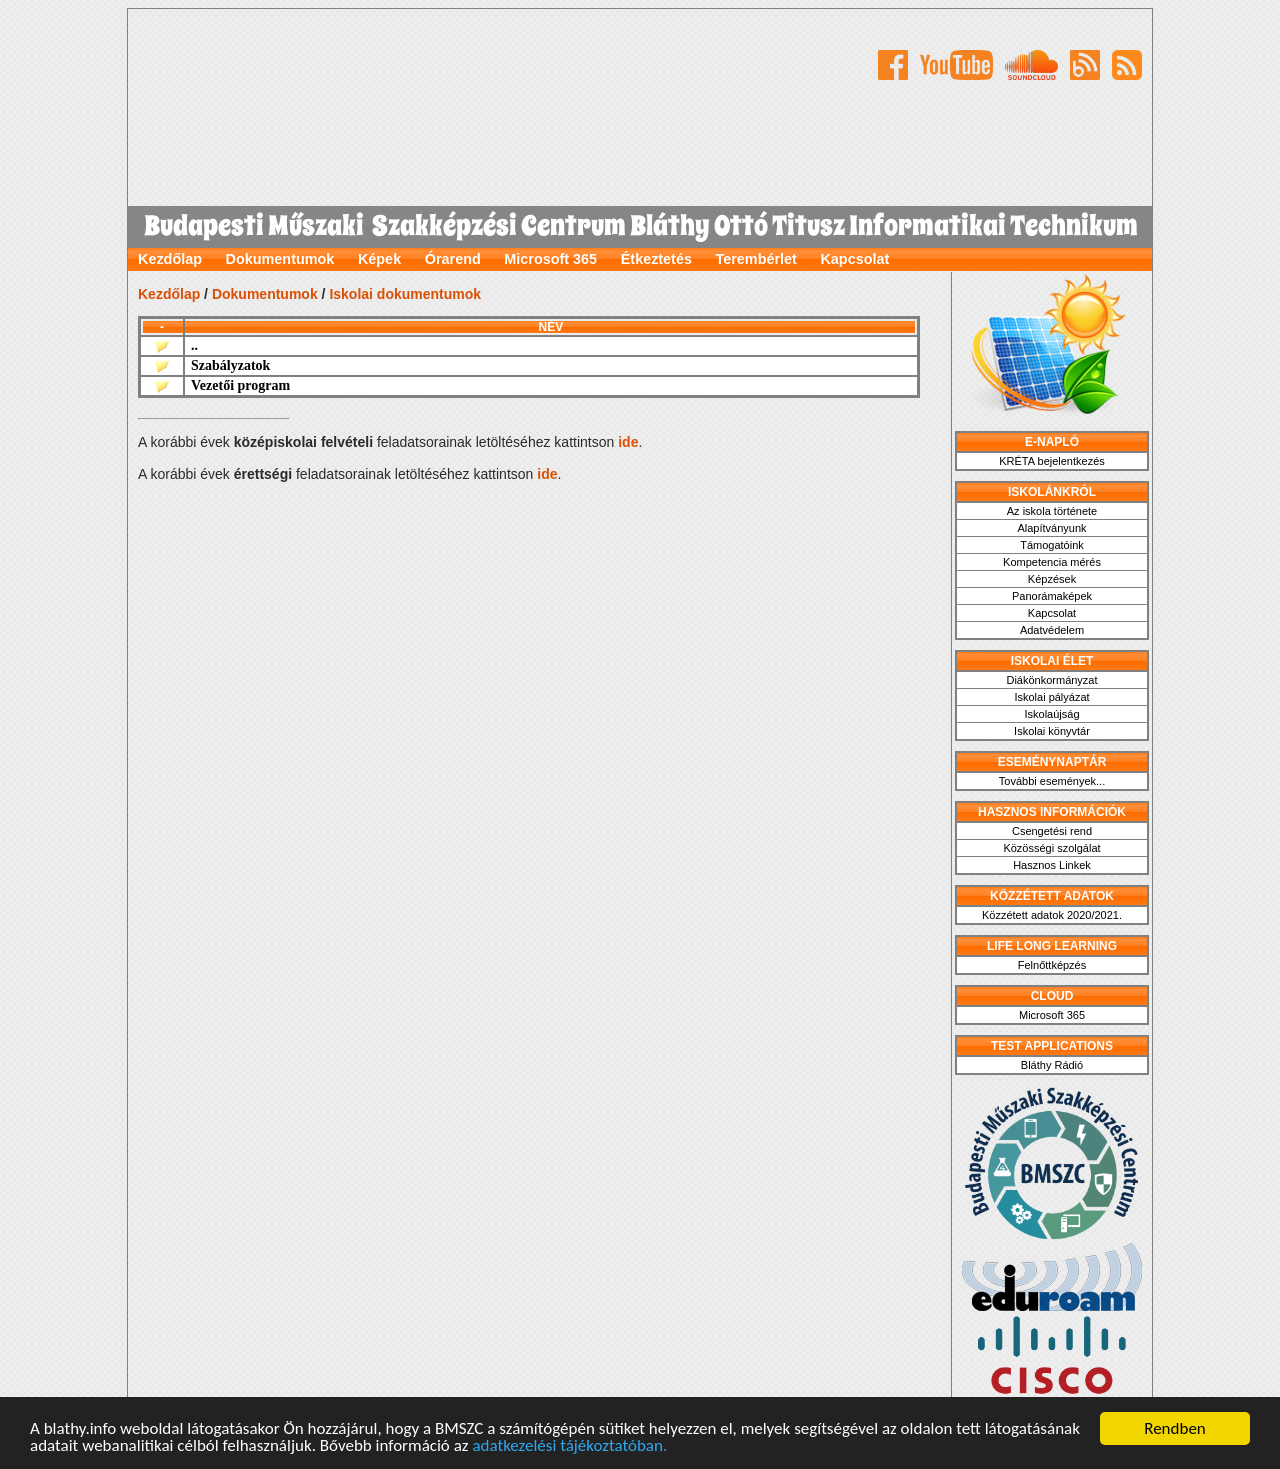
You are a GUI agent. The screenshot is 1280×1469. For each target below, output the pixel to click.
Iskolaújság (1051, 714)
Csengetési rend (1052, 831)
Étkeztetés (656, 259)
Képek (379, 259)
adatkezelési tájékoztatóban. (569, 1445)
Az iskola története (1052, 511)
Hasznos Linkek (1052, 865)
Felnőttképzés (1052, 965)
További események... (1052, 781)
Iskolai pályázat (1051, 697)
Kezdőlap (170, 259)
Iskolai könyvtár (1052, 731)
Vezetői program (240, 385)
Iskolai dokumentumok (405, 294)
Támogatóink (1052, 545)
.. (194, 345)
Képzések (1052, 579)
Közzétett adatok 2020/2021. (1052, 915)
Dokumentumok (280, 259)
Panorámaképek (1052, 596)
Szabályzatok (230, 365)
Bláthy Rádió (1052, 1065)
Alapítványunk (1051, 528)
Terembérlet (756, 259)
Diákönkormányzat (1051, 680)
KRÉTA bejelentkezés (1052, 461)
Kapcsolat (854, 259)
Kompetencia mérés (1052, 562)
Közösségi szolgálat (1051, 848)
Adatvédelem (1052, 630)
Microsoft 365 (550, 259)
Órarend (453, 259)
